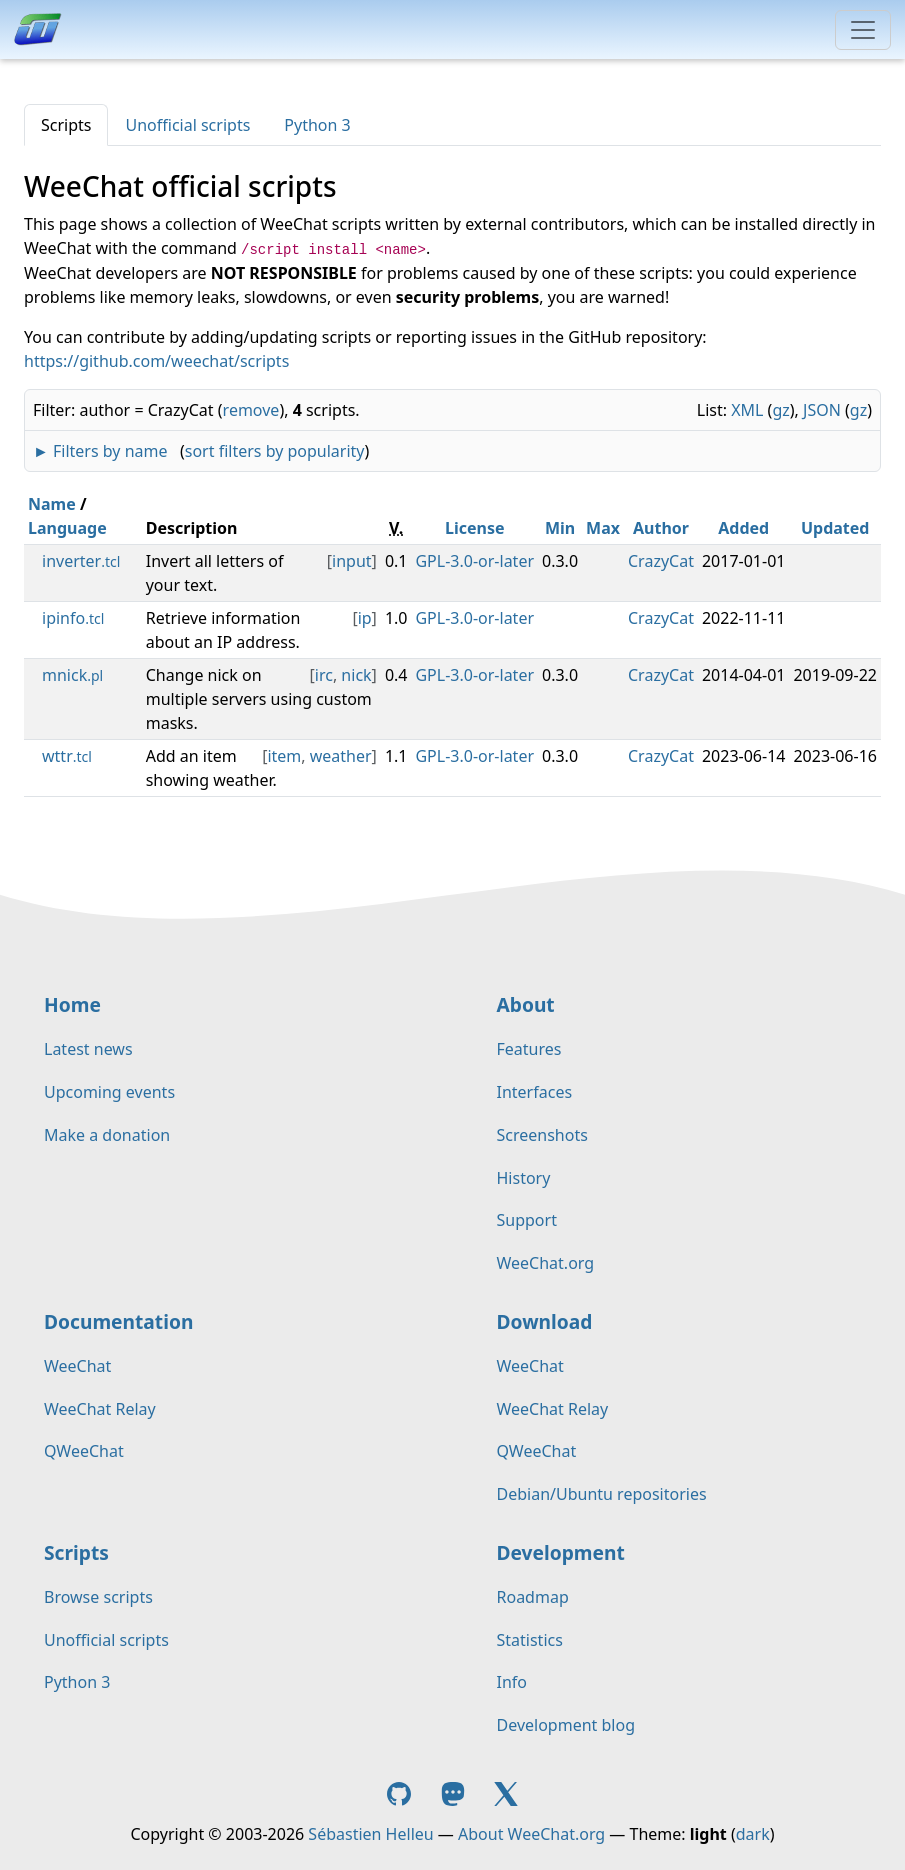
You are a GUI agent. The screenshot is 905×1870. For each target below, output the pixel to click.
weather (341, 756)
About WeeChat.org (531, 1834)
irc (324, 675)
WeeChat (77, 1366)
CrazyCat (661, 561)
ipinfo (73, 618)
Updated (835, 528)
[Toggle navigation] (863, 30)
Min (560, 528)
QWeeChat (84, 1451)
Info (512, 1682)
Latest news (88, 1049)
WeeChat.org (546, 1263)
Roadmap (533, 1597)
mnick (72, 675)
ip (365, 618)
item (284, 756)
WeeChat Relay (100, 1409)
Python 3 (317, 125)
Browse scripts (98, 1597)
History (524, 1178)
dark (753, 1834)
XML (747, 410)
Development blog (566, 1725)
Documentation (118, 1321)
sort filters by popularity (275, 451)
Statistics (530, 1640)
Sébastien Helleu (370, 1834)
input (352, 561)
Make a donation (107, 1135)
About (526, 1004)
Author (661, 528)
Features (529, 1049)
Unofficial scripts (187, 125)
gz (780, 410)
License (475, 528)
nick (356, 675)
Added (743, 528)
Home (72, 1004)
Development (561, 1552)
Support (527, 1220)
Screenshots (542, 1135)
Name (52, 504)
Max (603, 528)
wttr (67, 756)
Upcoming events (109, 1092)
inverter (81, 561)
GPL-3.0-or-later (474, 561)
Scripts (66, 125)
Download (545, 1321)
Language (67, 528)
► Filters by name (100, 451)
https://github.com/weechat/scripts (156, 361)
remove (251, 410)
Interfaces (535, 1092)
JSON (822, 410)
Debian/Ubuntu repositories (602, 1494)
